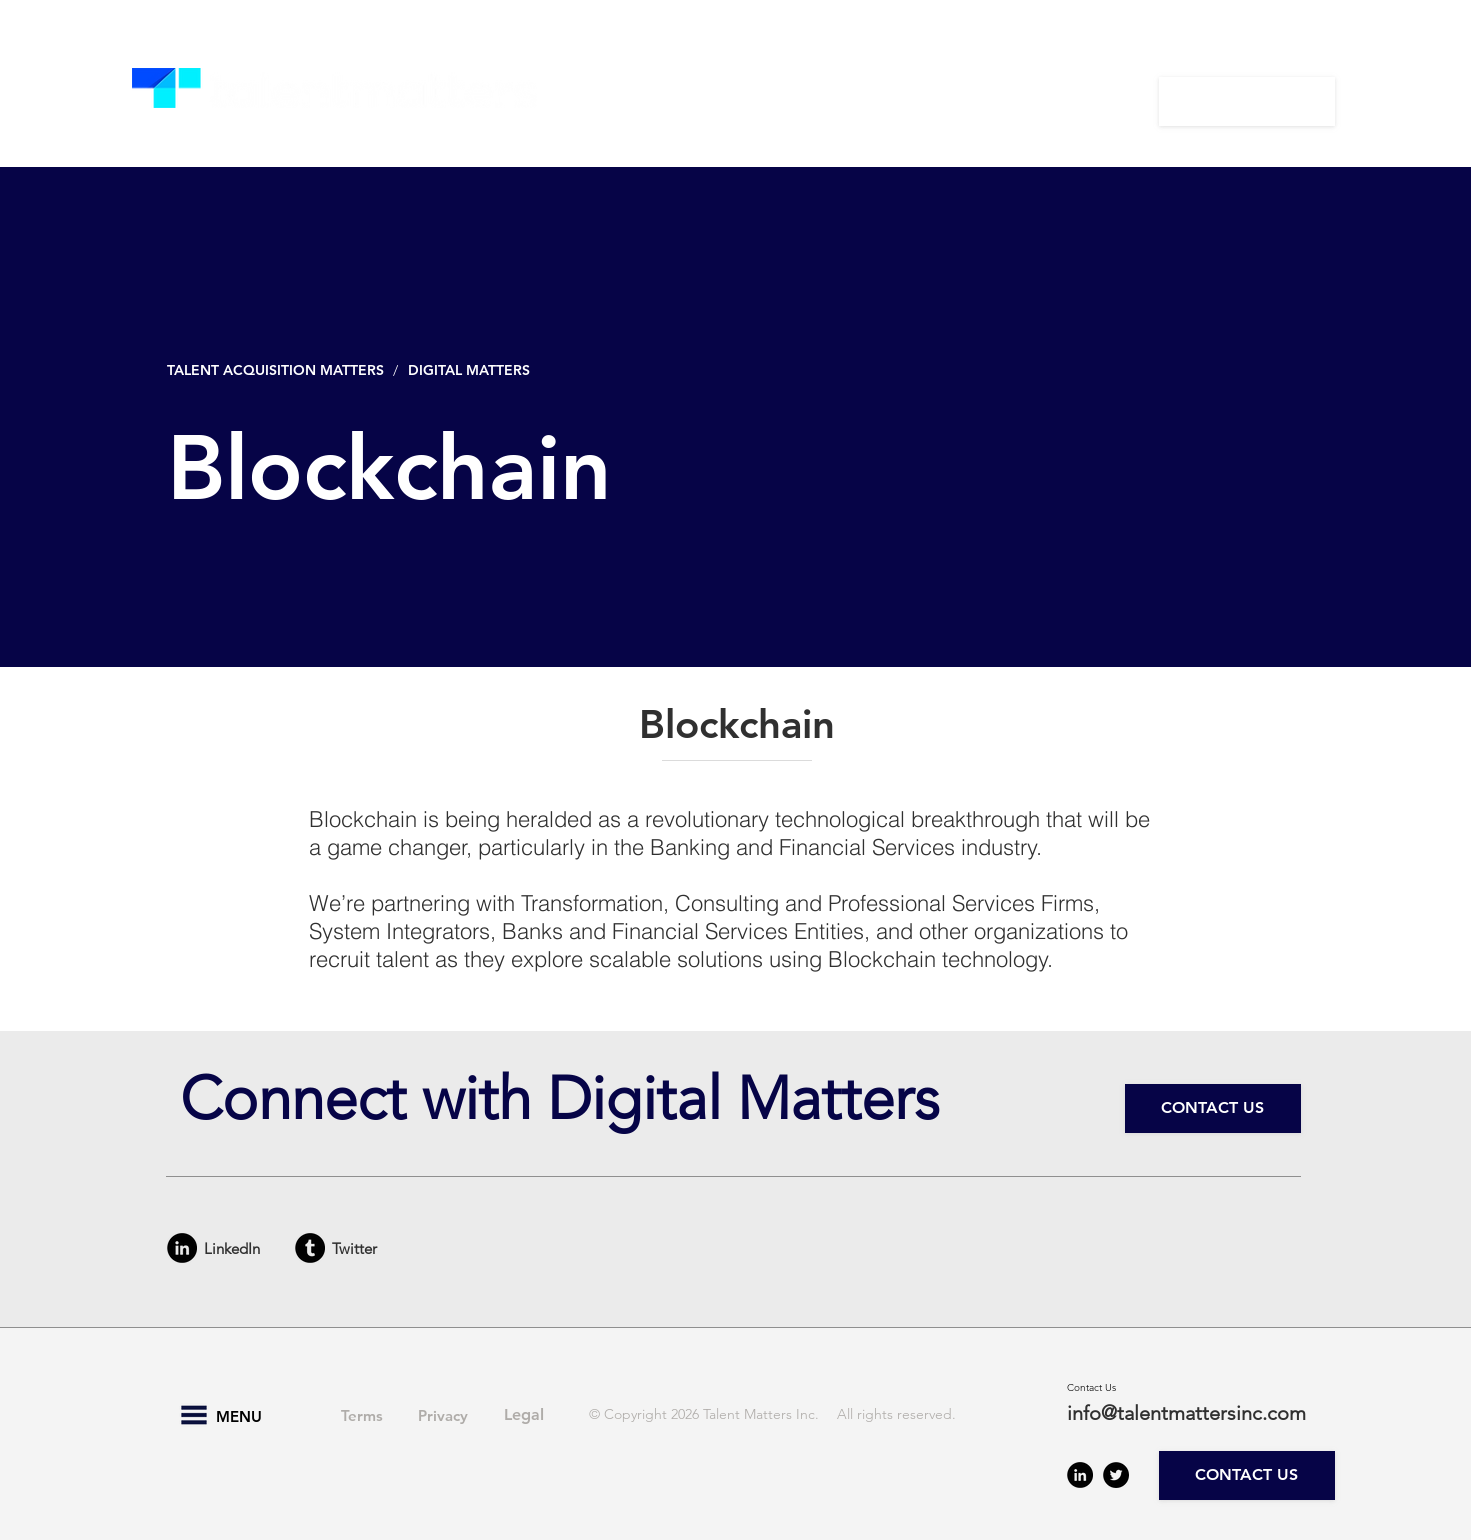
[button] (661, 101)
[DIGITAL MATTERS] (474, 370)
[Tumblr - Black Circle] (310, 1248)
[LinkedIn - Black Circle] (182, 1248)
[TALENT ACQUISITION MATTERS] (277, 370)
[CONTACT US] (1247, 101)
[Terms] (362, 1415)
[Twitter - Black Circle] (1116, 1475)
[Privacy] (443, 1415)
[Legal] (524, 1415)
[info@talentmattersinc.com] (1198, 1413)
